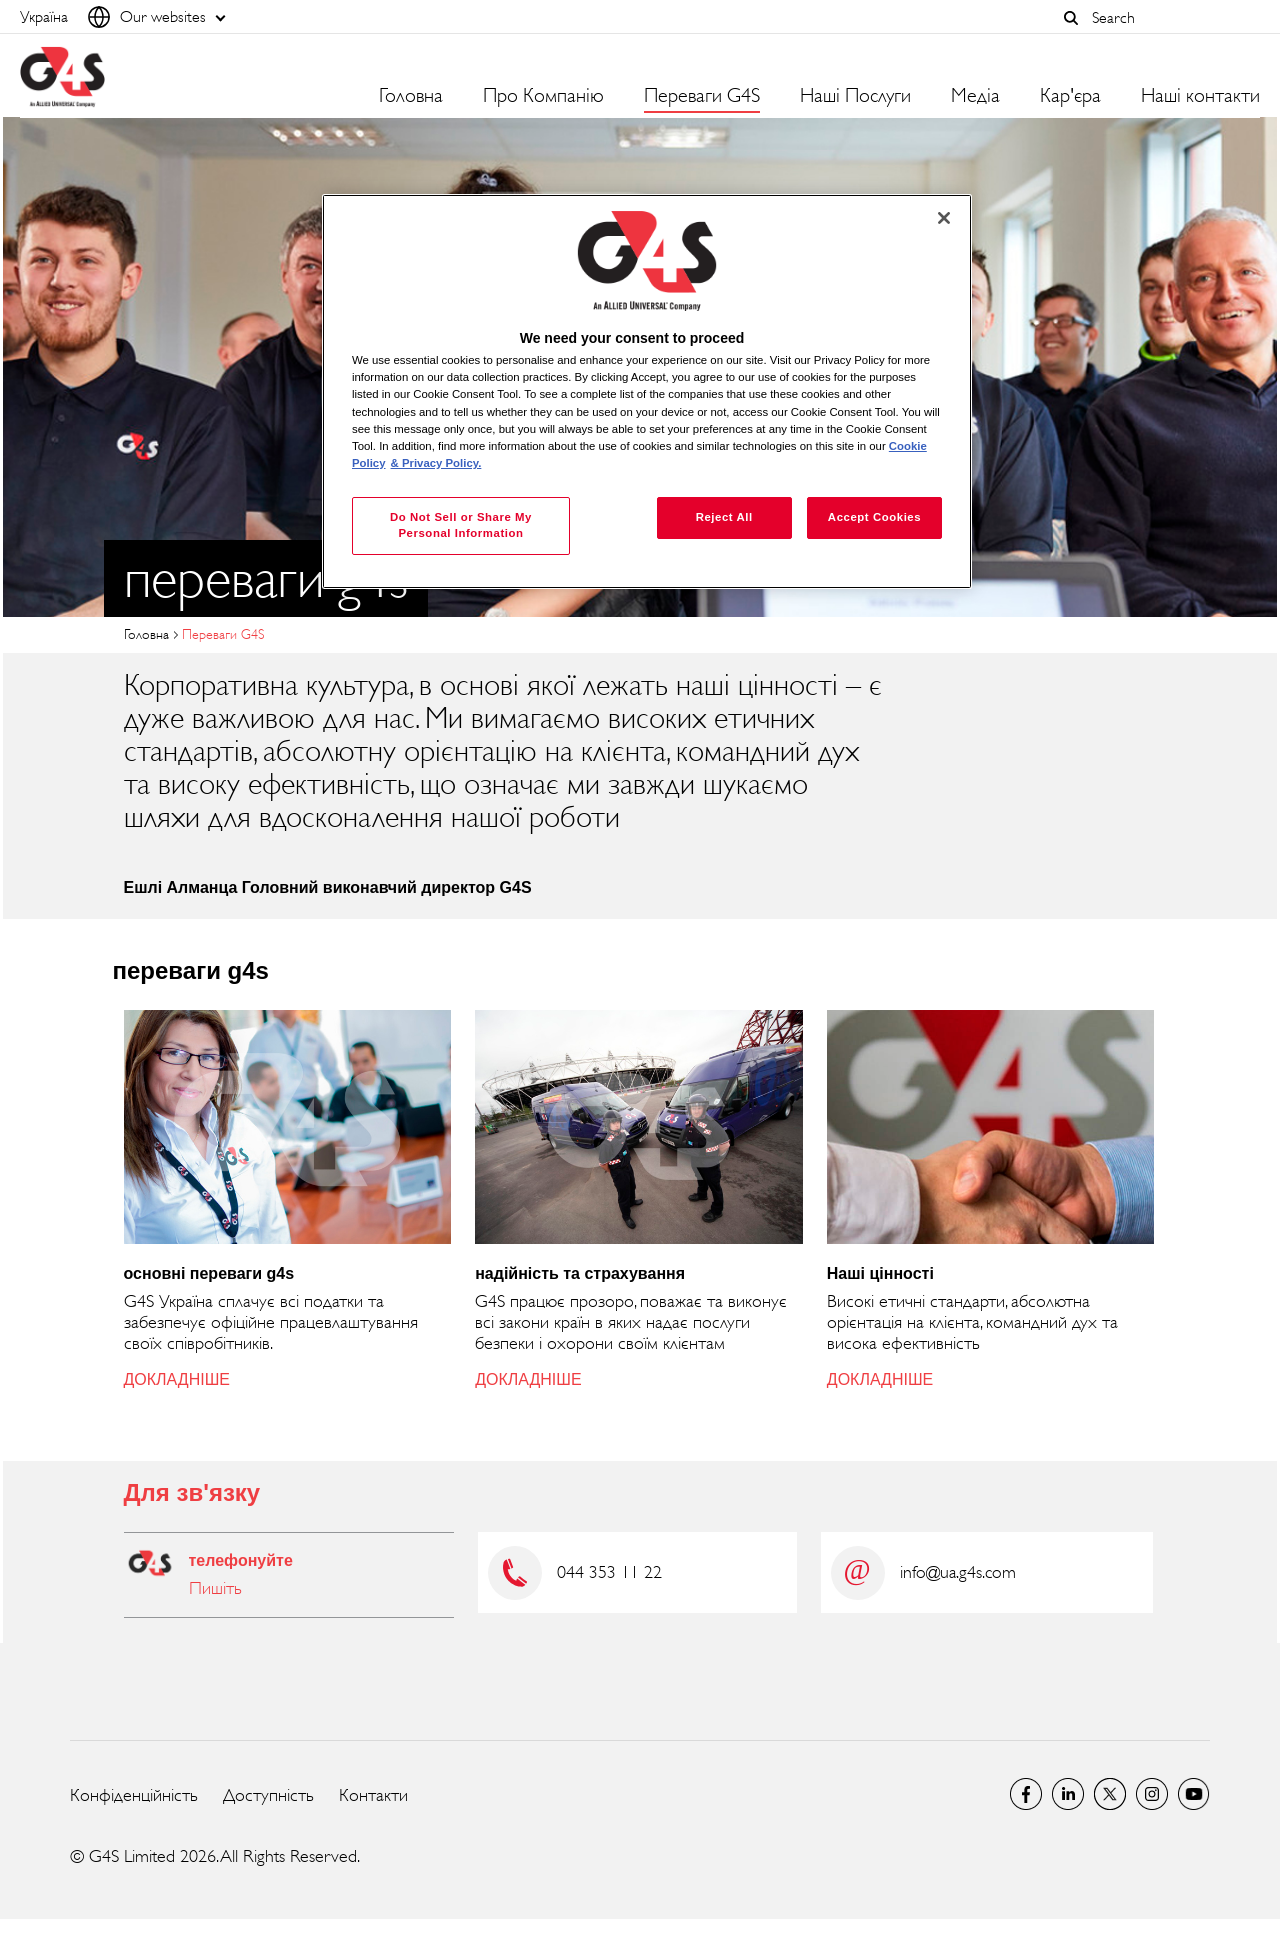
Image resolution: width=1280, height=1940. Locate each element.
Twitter (1110, 1794)
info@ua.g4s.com (958, 1572)
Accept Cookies (874, 517)
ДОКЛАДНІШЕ (177, 1379)
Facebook (1026, 1794)
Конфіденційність (134, 1795)
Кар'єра (1070, 96)
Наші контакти (1200, 96)
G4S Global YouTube (1194, 1794)
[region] (647, 391)
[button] (1071, 18)
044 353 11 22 (609, 1572)
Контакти (373, 1795)
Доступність (268, 1795)
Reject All (724, 517)
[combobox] (1171, 17)
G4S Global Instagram (1152, 1794)
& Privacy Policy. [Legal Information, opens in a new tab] (436, 463)
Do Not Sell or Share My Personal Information (461, 525)
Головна (411, 96)
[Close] (944, 218)
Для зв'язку (192, 1492)
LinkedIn (1068, 1794)
